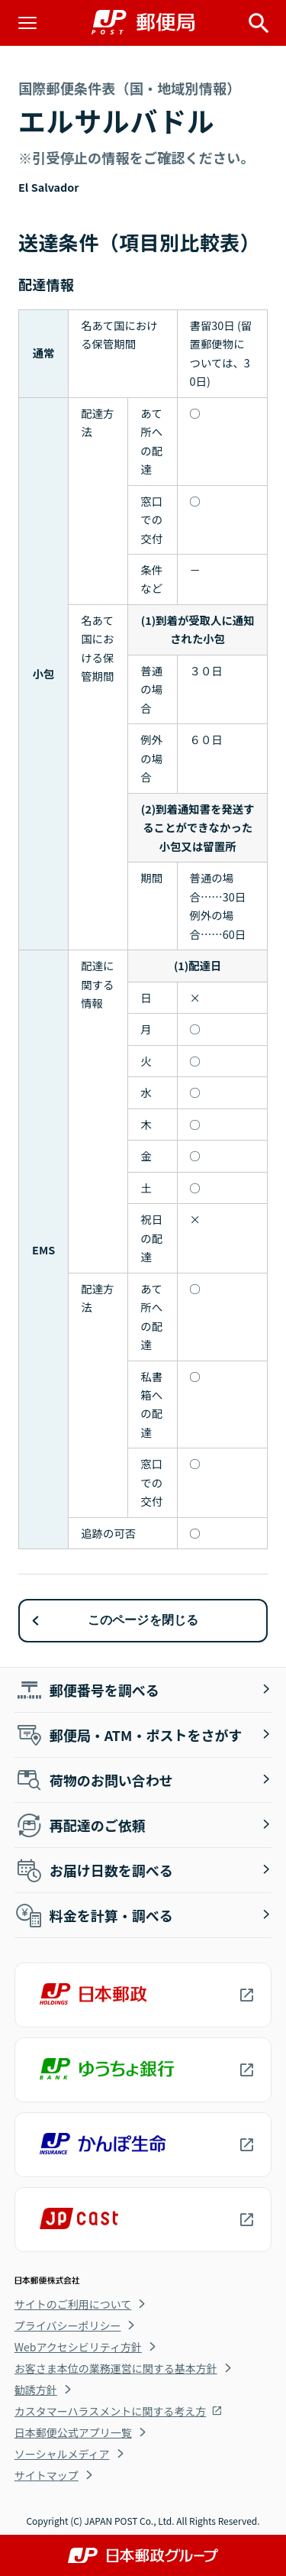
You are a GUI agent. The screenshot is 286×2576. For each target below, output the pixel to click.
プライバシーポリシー (67, 2325)
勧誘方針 (35, 2389)
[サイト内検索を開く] (258, 23)
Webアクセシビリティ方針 (78, 2346)
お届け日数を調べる (93, 1870)
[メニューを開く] (27, 23)
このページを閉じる (143, 1619)
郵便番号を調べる (86, 1689)
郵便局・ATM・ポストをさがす (128, 1734)
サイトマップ (46, 2475)
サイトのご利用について (73, 2304)
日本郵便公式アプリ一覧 (73, 2432)
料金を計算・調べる (93, 1915)
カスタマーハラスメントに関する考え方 (110, 2411)
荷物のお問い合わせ (93, 1779)
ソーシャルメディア (62, 2453)
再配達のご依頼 (80, 1825)
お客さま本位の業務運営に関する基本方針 (115, 2368)
